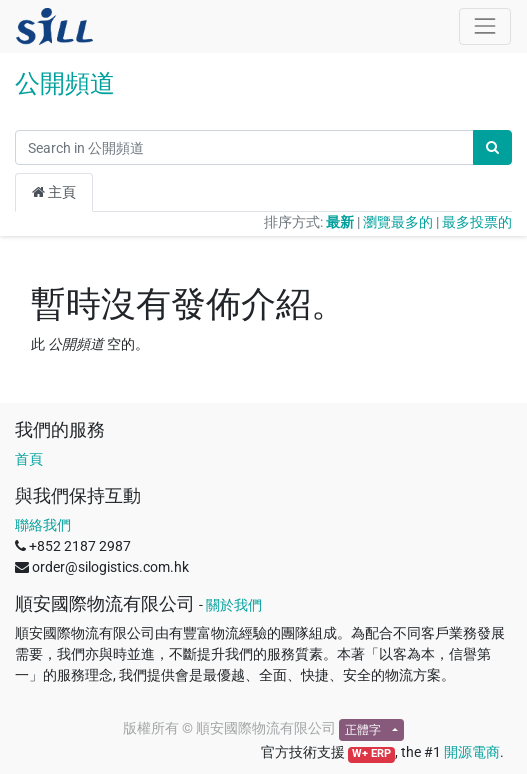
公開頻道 (65, 83)
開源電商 (472, 752)
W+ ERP (371, 753)
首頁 (29, 459)
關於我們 (234, 605)
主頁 (54, 192)
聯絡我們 (43, 525)
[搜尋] (492, 147)
